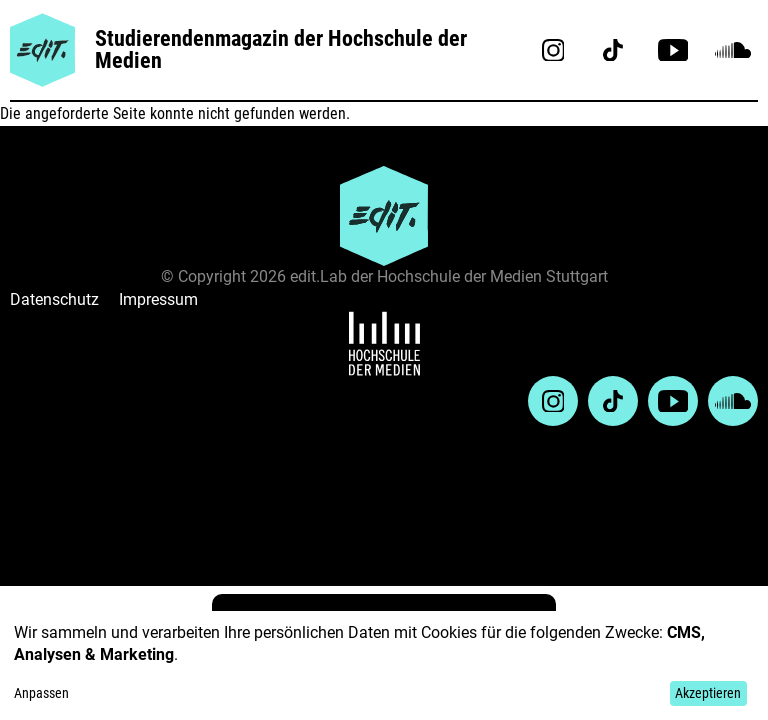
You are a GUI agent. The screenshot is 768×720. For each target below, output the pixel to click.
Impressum (158, 299)
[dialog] (384, 665)
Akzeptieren (708, 693)
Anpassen (41, 693)
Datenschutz (54, 299)
